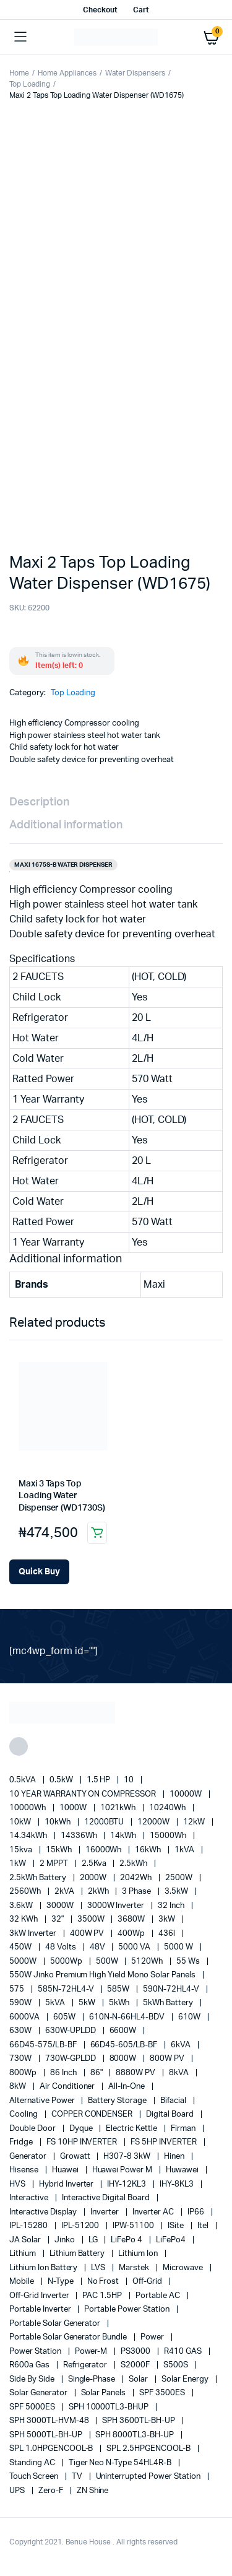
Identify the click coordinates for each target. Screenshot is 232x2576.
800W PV (168, 2059)
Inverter (105, 2212)
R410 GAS (184, 2352)
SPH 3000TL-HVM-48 (49, 2421)
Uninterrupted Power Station (149, 2477)
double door (33, 2129)
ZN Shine (93, 2491)
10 (129, 1780)
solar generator (39, 2393)
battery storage (118, 2101)
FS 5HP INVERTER (165, 2142)
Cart (141, 10)
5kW (88, 2003)
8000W (124, 2059)
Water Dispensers (135, 73)
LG (94, 2240)
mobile (22, 2282)
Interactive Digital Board (107, 2198)
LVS (99, 2268)
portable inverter (40, 2309)
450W (21, 1947)
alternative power (42, 2101)
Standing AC (33, 2463)
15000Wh (169, 1836)
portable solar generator (55, 2324)
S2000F (136, 2365)
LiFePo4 (171, 2240)
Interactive (29, 2198)
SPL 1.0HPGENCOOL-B (52, 2449)
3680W (132, 1919)
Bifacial (174, 2101)
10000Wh (28, 1808)
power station (36, 2352)
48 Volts (61, 1947)
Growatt (76, 2157)
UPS (18, 2491)
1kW (18, 1864)
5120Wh (148, 1962)
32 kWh (24, 1919)
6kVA (181, 2045)
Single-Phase (93, 2379)
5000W (23, 1962)
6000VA (25, 2017)
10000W (187, 1794)
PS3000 (136, 2352)
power (153, 2337)
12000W (154, 1822)
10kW (21, 1822)
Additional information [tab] (65, 825)
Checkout (100, 10)
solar (139, 2379)
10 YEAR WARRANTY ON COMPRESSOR (83, 1794)
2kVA (65, 1892)
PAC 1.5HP (103, 2296)
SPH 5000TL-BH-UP (46, 2435)
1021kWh (119, 1808)
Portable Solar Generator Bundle (69, 2337)
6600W (124, 2031)
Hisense (24, 2170)
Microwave (184, 2268)
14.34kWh (29, 1836)
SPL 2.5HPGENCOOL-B (149, 2449)
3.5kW (177, 1892)
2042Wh (136, 1878)
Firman (184, 2129)
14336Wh (80, 1836)
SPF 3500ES (163, 2393)
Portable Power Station (127, 2309)
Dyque (82, 2129)
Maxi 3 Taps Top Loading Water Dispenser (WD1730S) (62, 1496)
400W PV (88, 1934)
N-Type (61, 2282)
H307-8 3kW (127, 2157)
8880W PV (136, 2073)
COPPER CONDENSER (93, 2114)
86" (97, 2073)
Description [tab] (39, 802)
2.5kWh (134, 1864)
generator (28, 2157)
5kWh (120, 2003)
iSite (177, 2226)
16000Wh (104, 1850)
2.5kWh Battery (38, 1878)
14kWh (124, 1836)
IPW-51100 (134, 2226)
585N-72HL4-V (67, 1989)
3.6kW (22, 1906)
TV (78, 2477)
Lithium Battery (78, 2254)
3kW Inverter (33, 1934)
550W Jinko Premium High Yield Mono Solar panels (103, 1975)
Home (19, 73)
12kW (195, 1822)
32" (58, 1919)
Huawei (66, 2170)
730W (21, 2059)
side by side (32, 2379)
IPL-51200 (81, 2226)
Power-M (92, 2352)
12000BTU (105, 1822)
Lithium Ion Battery (44, 2268)
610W (190, 2017)
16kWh (149, 1850)
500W (108, 1962)
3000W (60, 1906)
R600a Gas (30, 2365)
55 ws (189, 1962)
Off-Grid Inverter (40, 2296)
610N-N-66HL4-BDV (128, 2017)
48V (98, 1947)
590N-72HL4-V (172, 1989)
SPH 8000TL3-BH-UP (135, 2435)
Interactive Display (44, 2212)
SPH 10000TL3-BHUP (109, 2407)
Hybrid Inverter (67, 2184)
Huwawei (183, 2170)
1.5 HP (100, 1780)
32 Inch (172, 1906)
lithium (23, 2254)
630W (21, 2031)
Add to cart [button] (97, 1533)
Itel (203, 2226)
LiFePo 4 (127, 2240)
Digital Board (170, 2114)
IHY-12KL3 (127, 2184)
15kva (21, 1850)
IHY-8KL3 (177, 2184)
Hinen (175, 2157)
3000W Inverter (117, 1906)
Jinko (65, 2240)
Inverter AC (154, 2212)
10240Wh (168, 1808)
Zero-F (51, 2491)
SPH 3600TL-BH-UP (139, 2421)
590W (21, 2003)
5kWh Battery (169, 2003)
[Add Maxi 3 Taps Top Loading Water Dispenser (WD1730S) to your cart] (39, 1571)
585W (119, 1989)
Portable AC (158, 2296)
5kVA (56, 2003)
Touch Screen (34, 2477)
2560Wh (26, 1892)
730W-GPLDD (71, 2059)
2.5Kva (95, 1864)
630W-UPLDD (71, 2031)
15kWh (60, 1850)
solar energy (185, 2379)
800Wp (23, 2073)
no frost (104, 2282)
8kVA (180, 2073)
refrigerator (86, 2365)
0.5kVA (23, 1780)
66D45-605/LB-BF (125, 2045)
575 (17, 1989)
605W (65, 2017)
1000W (73, 1808)
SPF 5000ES (33, 2407)
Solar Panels (104, 2393)
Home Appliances (67, 73)
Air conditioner (68, 2087)
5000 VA (135, 1947)
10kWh (58, 1822)
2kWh (99, 1892)
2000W (94, 1878)
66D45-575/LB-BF (44, 2045)
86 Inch (64, 2073)
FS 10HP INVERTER (82, 2142)
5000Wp (67, 1962)
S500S (176, 2365)
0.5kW (62, 1780)
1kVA (185, 1850)
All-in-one (127, 2087)
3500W (91, 1919)
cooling (24, 2114)
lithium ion (139, 2254)
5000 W (179, 1947)
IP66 (196, 2212)
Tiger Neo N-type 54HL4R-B (121, 2463)
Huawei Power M (123, 2170)
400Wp (132, 1934)
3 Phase (137, 1892)
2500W (179, 1878)
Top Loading (29, 84)
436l (167, 1934)
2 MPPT (55, 1864)
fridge (22, 2142)
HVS (18, 2184)
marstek (135, 2268)
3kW (167, 1919)
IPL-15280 (29, 2226)
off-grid (148, 2282)
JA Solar (26, 2240)
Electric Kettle (132, 2129)
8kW (18, 2087)
